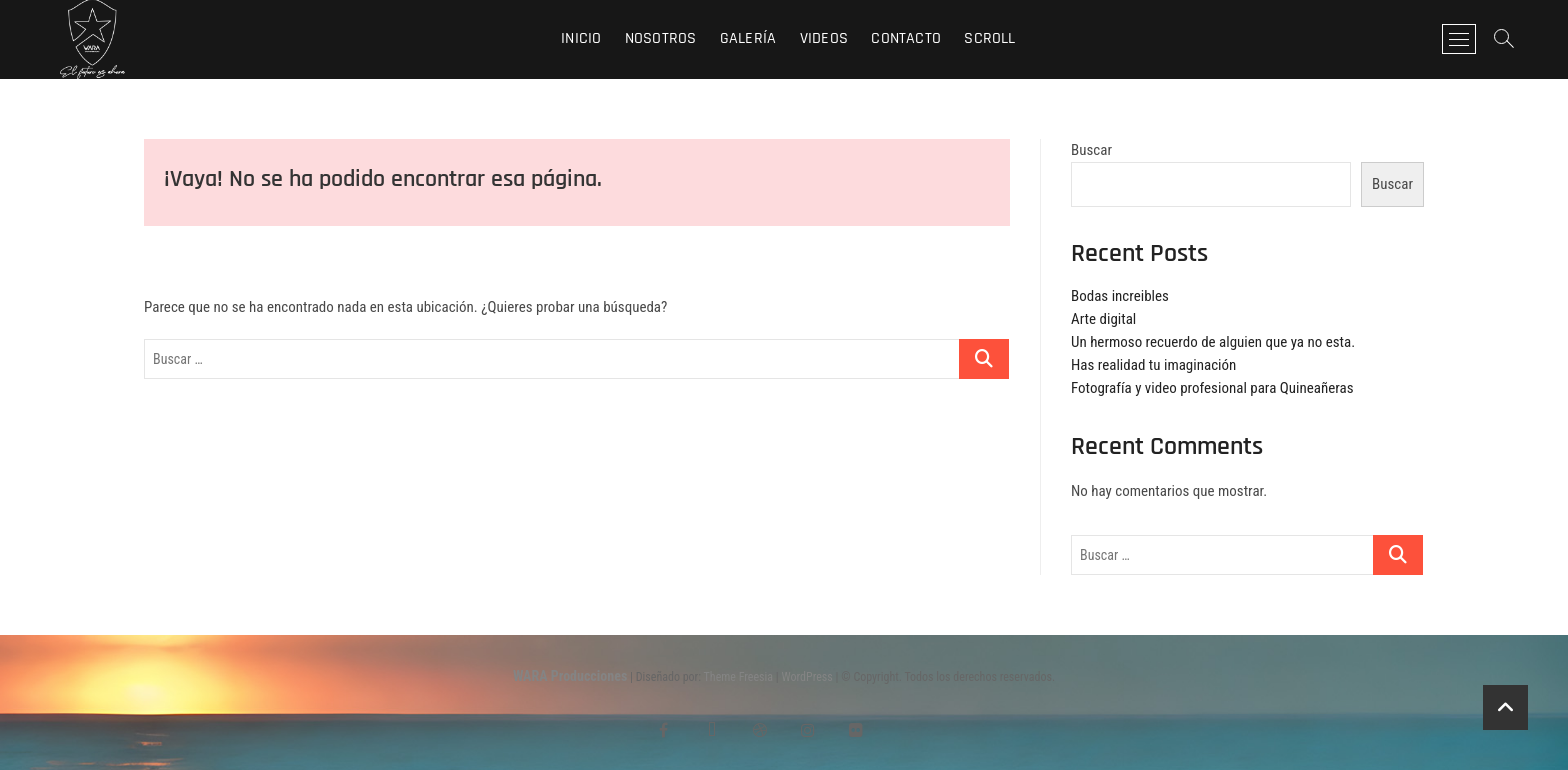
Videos (824, 38)
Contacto (906, 38)
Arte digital (1103, 319)
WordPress (807, 677)
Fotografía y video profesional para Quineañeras (1212, 388)
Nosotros (661, 38)
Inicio (581, 38)
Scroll (989, 38)
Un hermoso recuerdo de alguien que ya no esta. (1213, 342)
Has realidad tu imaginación (1153, 365)
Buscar (1091, 150)
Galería (748, 38)
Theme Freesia (738, 677)
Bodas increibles (1120, 296)
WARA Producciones (570, 676)
